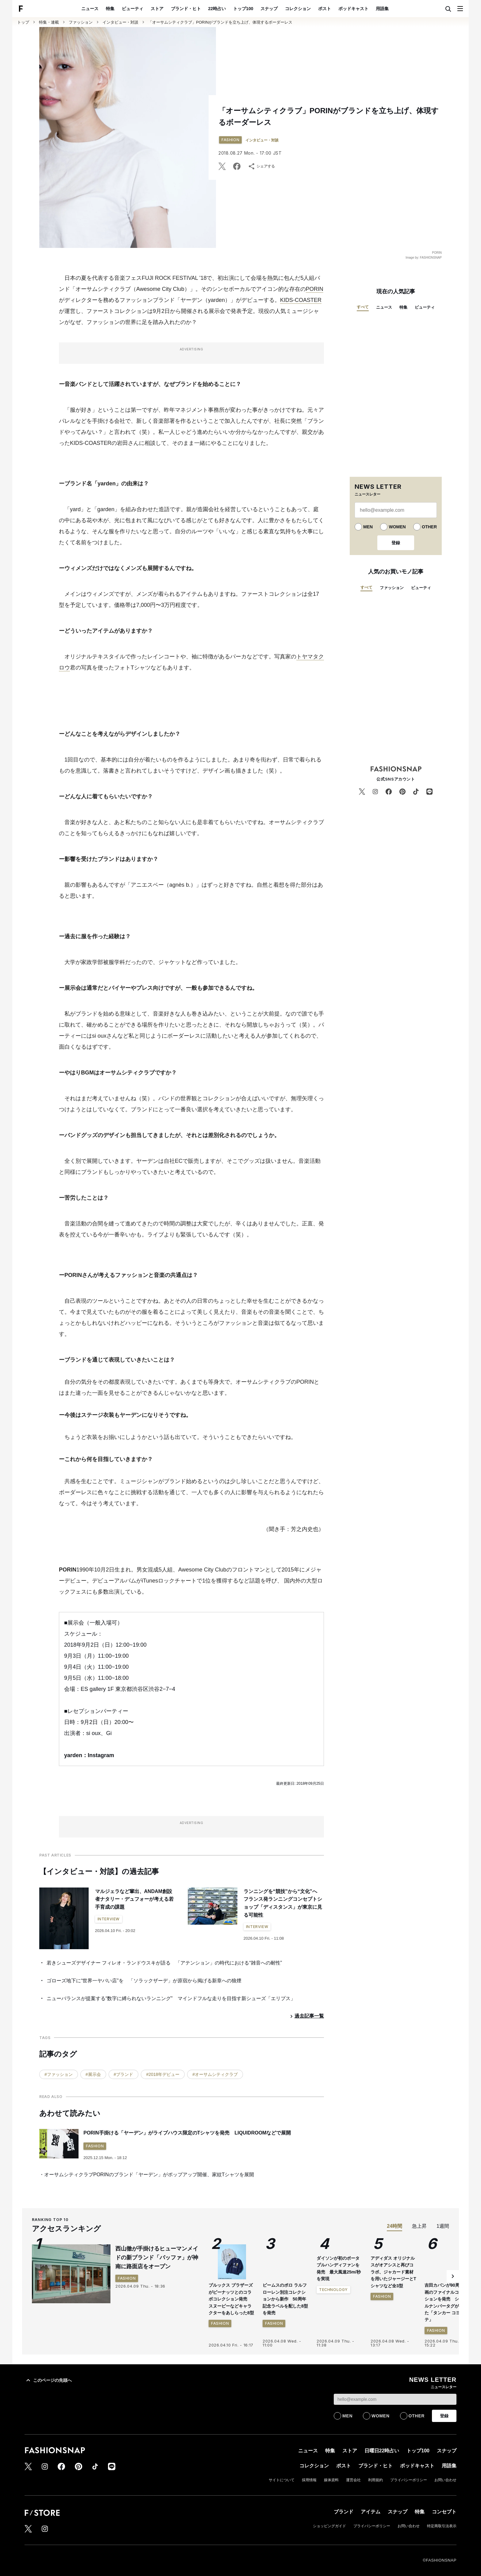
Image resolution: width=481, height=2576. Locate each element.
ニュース (89, 8)
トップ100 (243, 8)
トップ (23, 22)
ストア (157, 8)
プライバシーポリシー (408, 2480)
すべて (363, 307)
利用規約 (375, 2480)
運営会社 (353, 2480)
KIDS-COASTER (300, 300)
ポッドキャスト (353, 8)
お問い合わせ (445, 2480)
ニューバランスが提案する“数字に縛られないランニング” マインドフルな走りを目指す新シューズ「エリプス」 (171, 1998)
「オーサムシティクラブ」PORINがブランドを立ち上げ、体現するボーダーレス (220, 22)
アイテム (370, 2511)
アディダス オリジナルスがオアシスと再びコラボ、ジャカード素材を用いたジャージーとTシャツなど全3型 (393, 2328)
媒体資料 (331, 2480)
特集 (110, 8)
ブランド (343, 2511)
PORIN (314, 289)
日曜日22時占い (381, 2450)
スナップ (269, 8)
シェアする (261, 166)
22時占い (217, 8)
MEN (368, 526)
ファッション (81, 22)
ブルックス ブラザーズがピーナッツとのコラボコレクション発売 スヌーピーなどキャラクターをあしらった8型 (231, 2299)
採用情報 (309, 2480)
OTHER (429, 526)
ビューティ (132, 8)
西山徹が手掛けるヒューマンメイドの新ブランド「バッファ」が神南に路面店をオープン (156, 2257)
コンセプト (444, 2511)
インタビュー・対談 (120, 22)
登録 (395, 542)
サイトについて (281, 2480)
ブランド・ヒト (186, 8)
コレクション (298, 8)
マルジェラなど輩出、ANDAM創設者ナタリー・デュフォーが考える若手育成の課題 (134, 1899)
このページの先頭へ (48, 2380)
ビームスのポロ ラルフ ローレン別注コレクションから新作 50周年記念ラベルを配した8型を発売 (285, 2299)
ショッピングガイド (329, 2526)
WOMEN (397, 526)
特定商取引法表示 (441, 2526)
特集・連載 (49, 22)
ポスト (324, 8)
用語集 (382, 8)
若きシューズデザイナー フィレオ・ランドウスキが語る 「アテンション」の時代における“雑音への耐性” (164, 1962)
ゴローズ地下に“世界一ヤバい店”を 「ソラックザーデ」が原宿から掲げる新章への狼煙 (144, 1980)
